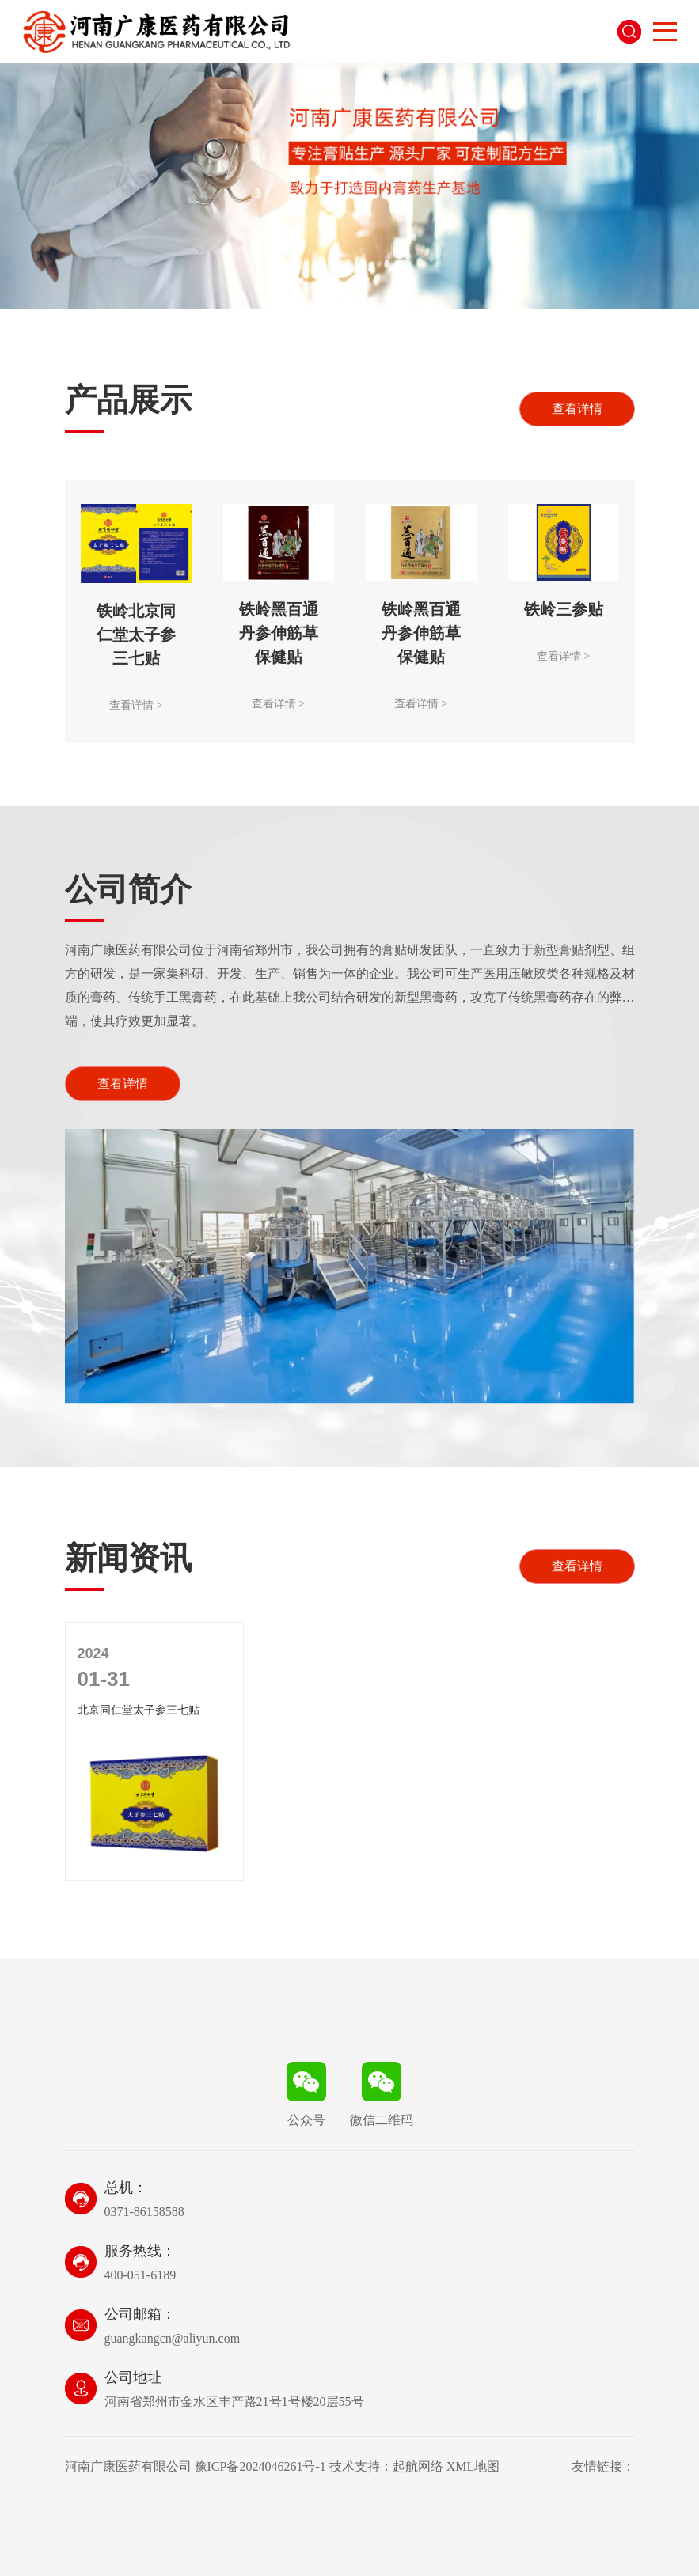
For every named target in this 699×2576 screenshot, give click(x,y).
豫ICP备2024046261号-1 (260, 2466)
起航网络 (418, 2466)
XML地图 (473, 2466)
